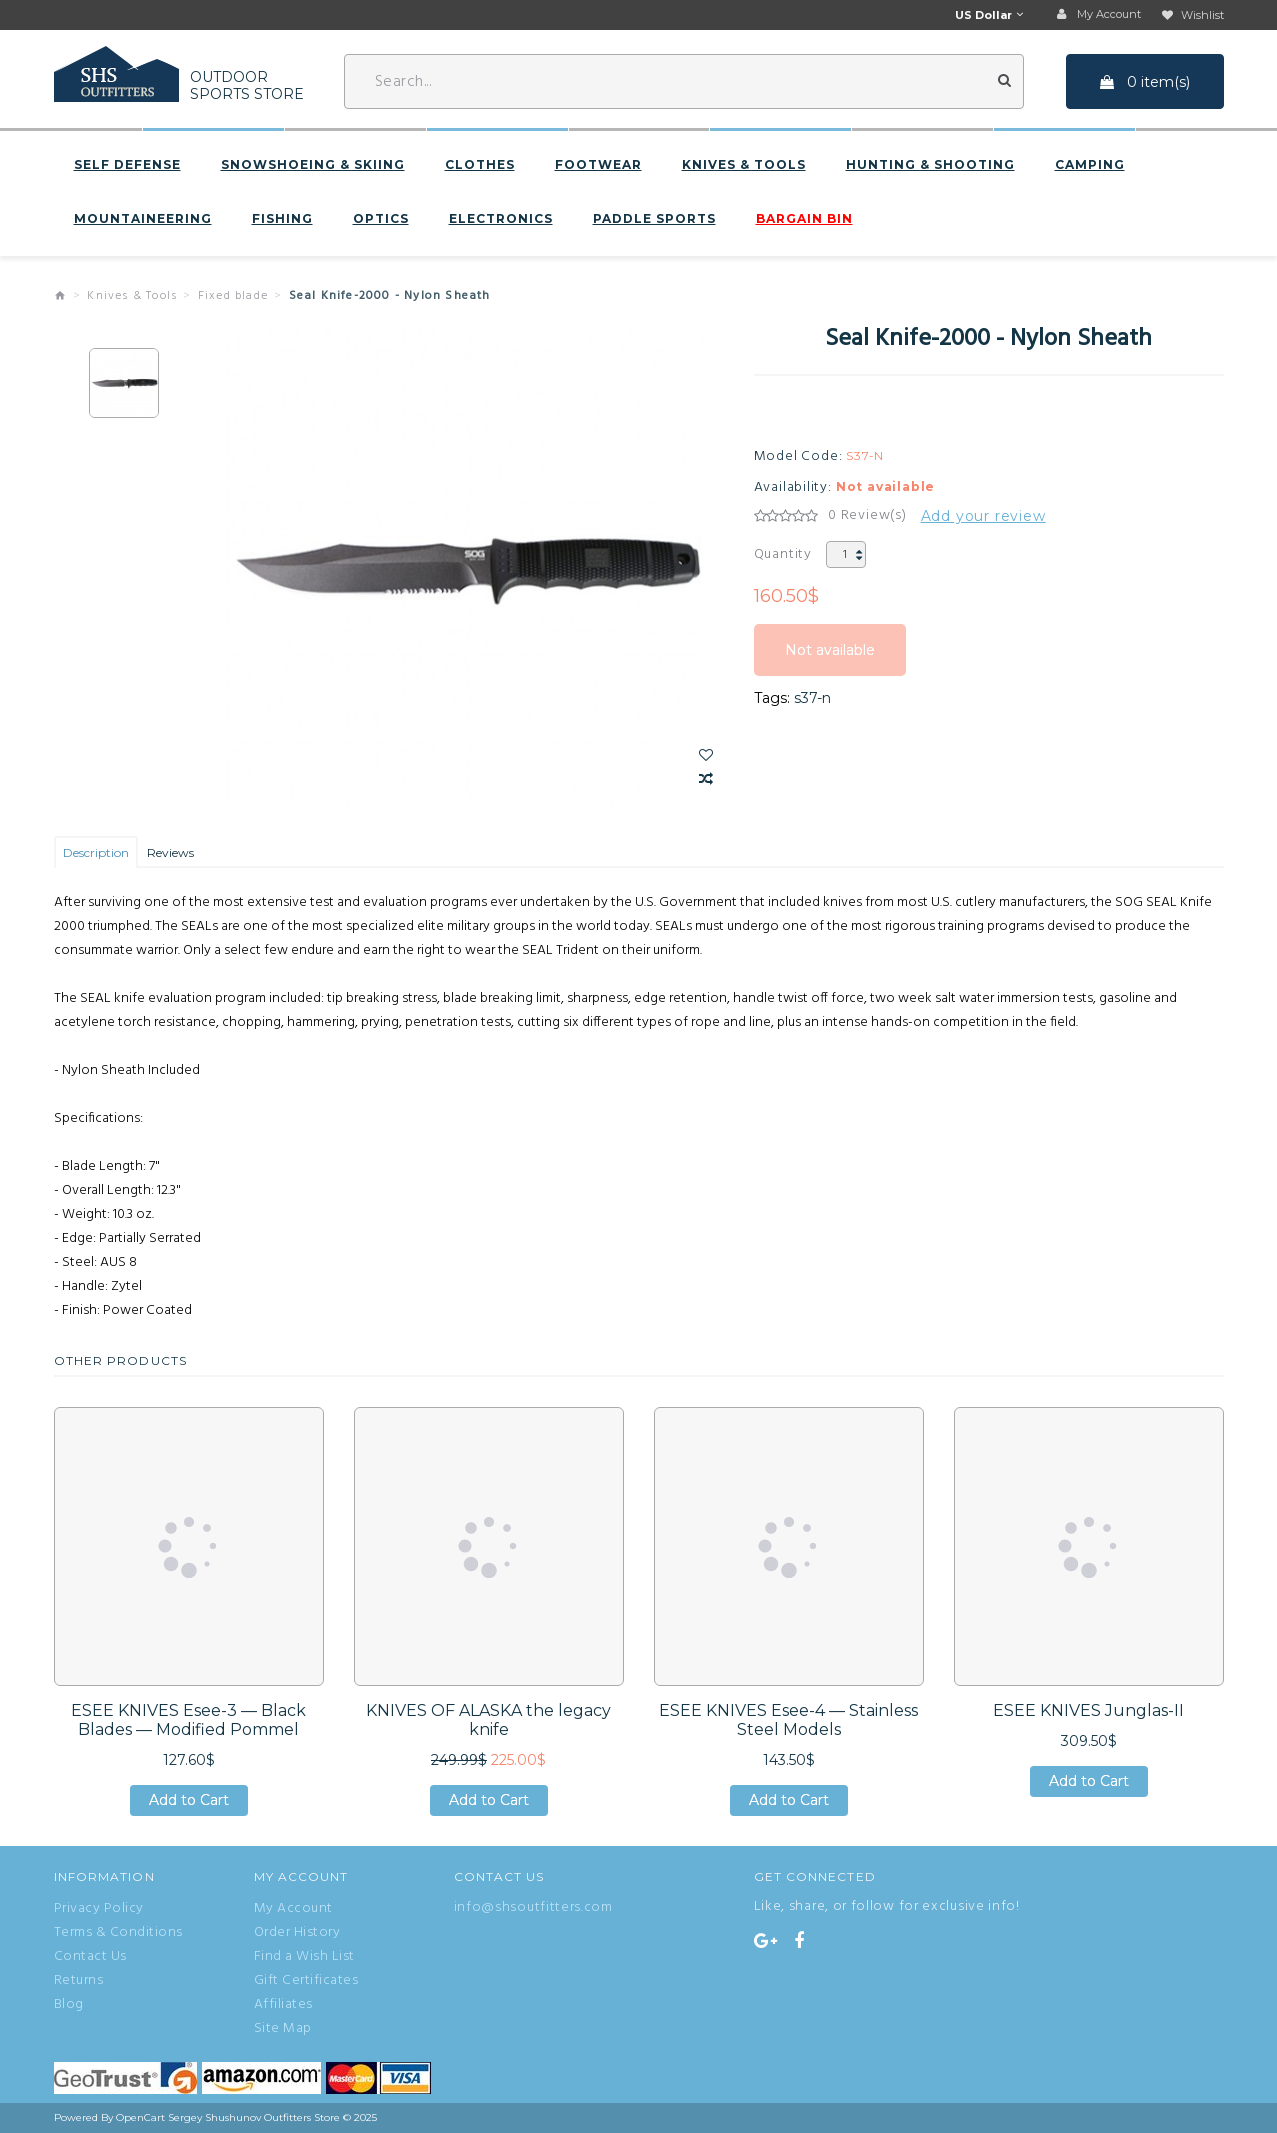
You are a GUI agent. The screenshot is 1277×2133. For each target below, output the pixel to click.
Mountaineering (143, 219)
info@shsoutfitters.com (533, 1907)
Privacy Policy (99, 1909)
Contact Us (90, 1957)
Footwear (598, 165)
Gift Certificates (306, 1981)
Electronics (501, 219)
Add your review (983, 516)
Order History (297, 1933)
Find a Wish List (304, 1957)
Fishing (282, 219)
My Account (293, 1909)
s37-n (812, 698)
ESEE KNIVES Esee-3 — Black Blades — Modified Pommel (188, 1720)
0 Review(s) (867, 516)
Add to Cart (189, 1800)
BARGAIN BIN (804, 219)
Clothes (480, 165)
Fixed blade (233, 296)
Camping (1090, 165)
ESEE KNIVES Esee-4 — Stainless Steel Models (788, 1720)
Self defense (127, 165)
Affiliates (283, 2005)
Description (96, 852)
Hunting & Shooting (930, 165)
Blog (69, 2005)
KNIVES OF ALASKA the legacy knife (488, 1720)
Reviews (170, 852)
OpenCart (140, 2117)
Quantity (783, 554)
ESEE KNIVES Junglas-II (1088, 1710)
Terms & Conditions (118, 1933)
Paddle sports (654, 219)
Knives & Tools (744, 165)
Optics (381, 219)
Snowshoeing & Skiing (313, 165)
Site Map (283, 2029)
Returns (79, 1981)
